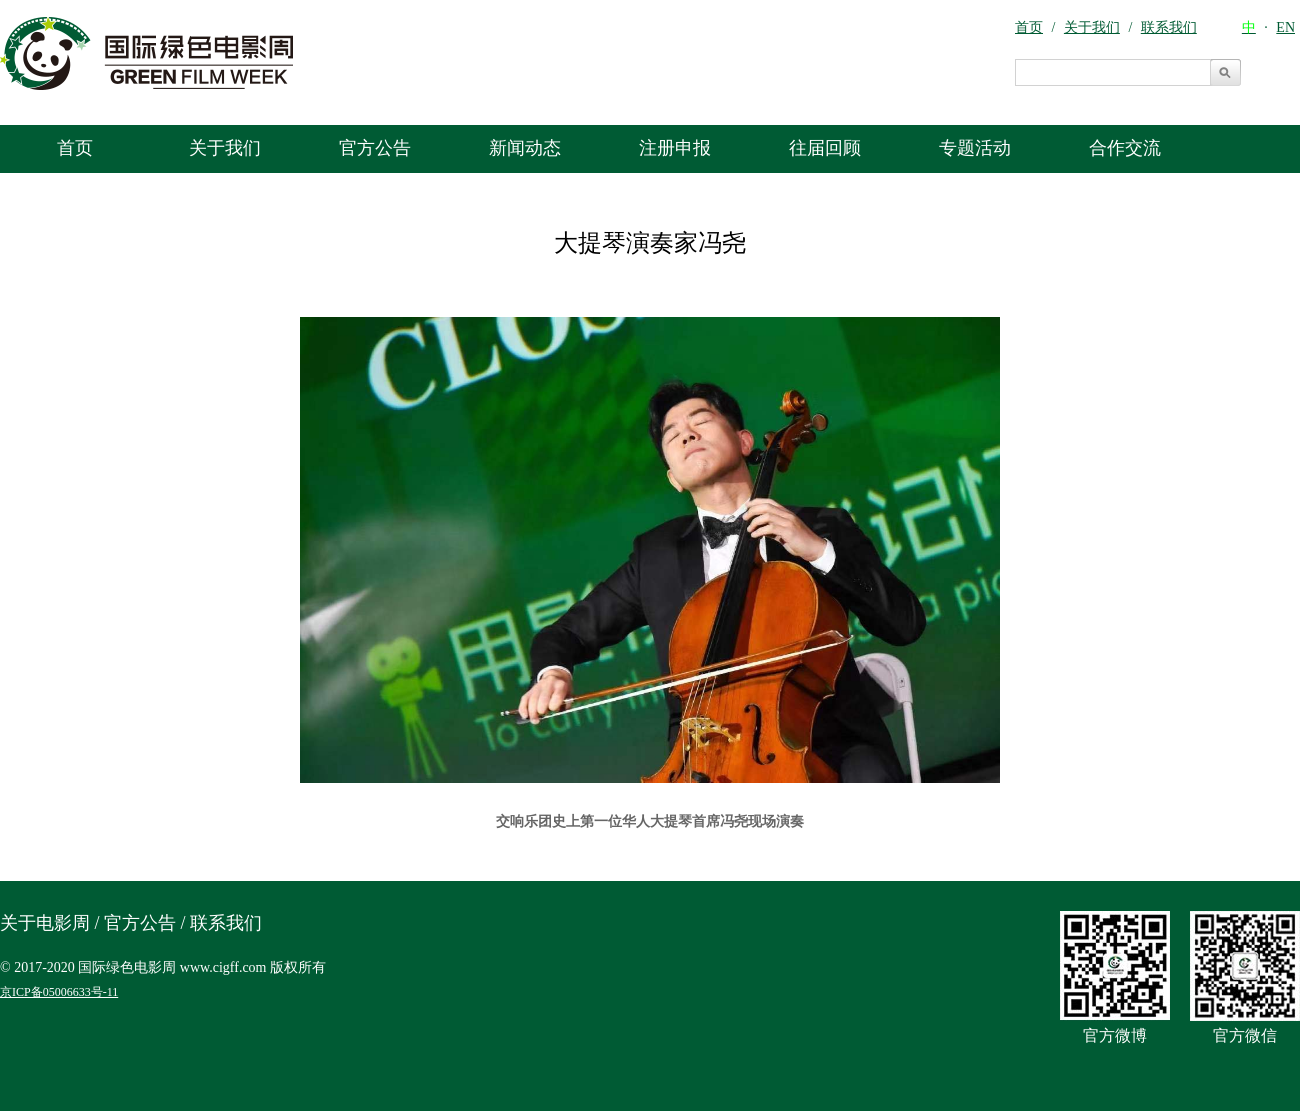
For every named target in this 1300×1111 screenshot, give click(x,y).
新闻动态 (525, 148)
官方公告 (375, 148)
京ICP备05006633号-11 (59, 992)
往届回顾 (825, 148)
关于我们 (225, 148)
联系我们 (226, 923)
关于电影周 (45, 923)
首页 (75, 148)
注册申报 (675, 148)
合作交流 (1125, 148)
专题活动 (975, 148)
